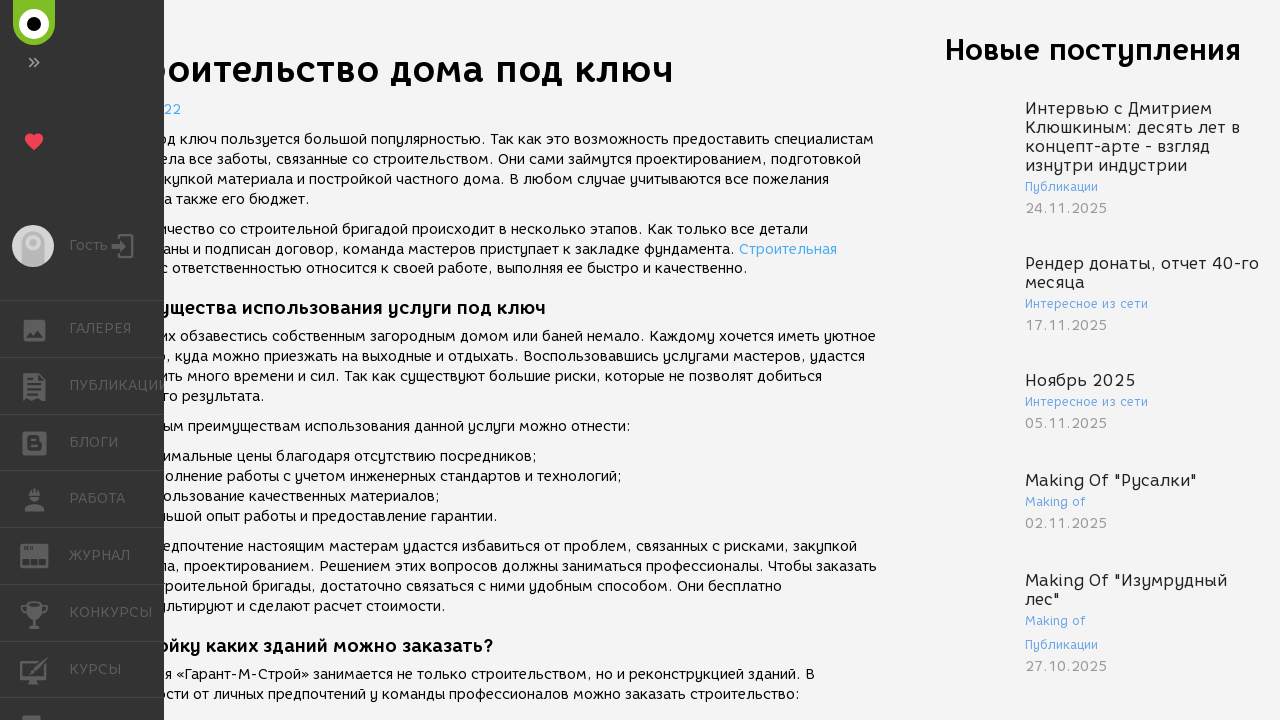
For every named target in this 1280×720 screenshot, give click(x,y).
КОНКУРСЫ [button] (44, 613)
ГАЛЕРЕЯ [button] (44, 329)
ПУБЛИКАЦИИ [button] (44, 386)
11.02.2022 (140, 109)
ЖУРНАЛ (44, 554)
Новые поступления (1093, 49)
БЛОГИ (44, 441)
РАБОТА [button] (44, 499)
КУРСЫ (44, 668)
